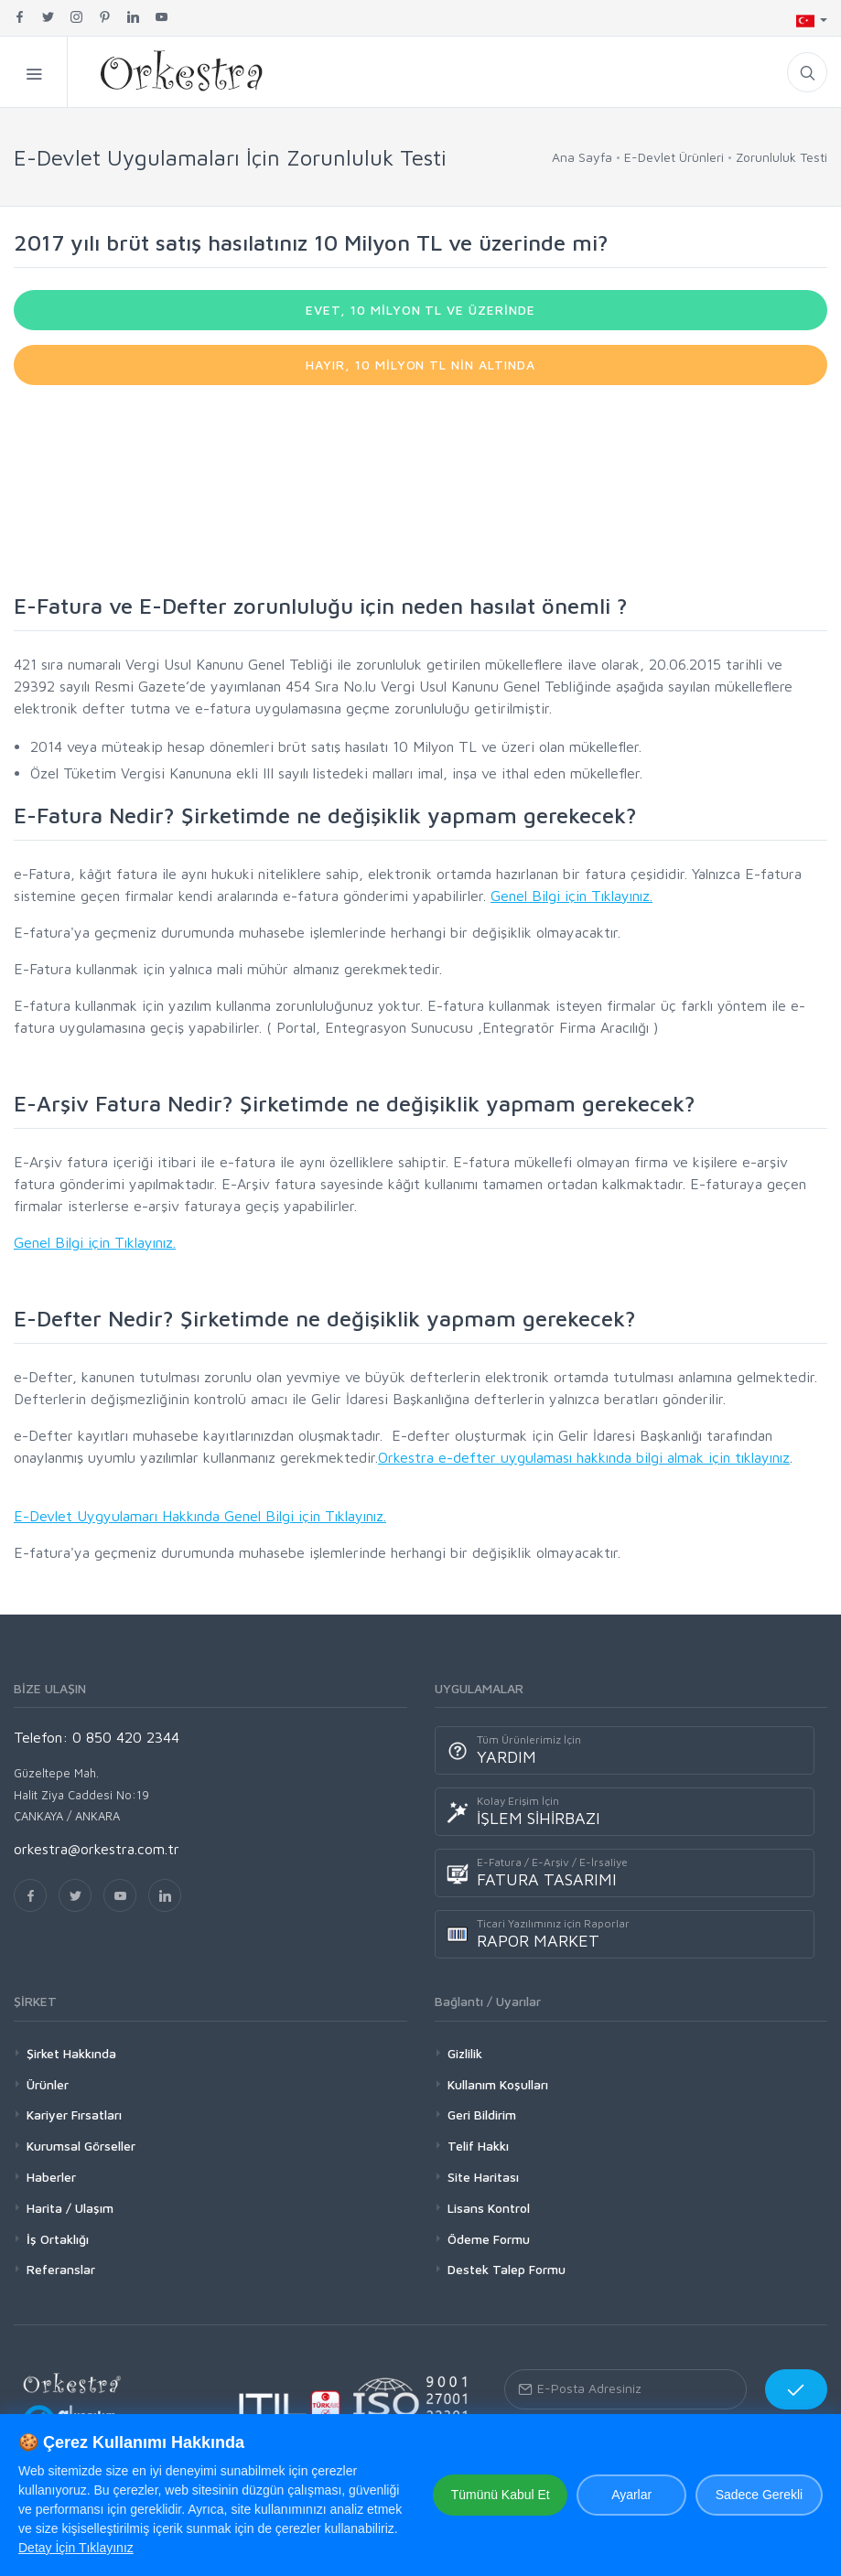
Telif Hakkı (478, 2145)
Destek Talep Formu (506, 2269)
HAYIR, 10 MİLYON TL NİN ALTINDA (420, 364)
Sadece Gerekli (759, 2494)
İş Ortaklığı (58, 2239)
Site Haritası (483, 2176)
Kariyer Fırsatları (74, 2114)
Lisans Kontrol (488, 2208)
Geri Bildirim (481, 2114)
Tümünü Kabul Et (498, 2494)
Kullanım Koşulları (497, 2084)
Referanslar (61, 2269)
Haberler (51, 2176)
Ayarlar (630, 2494)
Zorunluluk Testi (781, 157)
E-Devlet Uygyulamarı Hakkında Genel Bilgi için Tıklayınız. (200, 1516)
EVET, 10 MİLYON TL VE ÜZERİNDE (420, 309)
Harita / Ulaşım (70, 2208)
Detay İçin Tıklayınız (76, 2547)
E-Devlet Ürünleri (674, 157)
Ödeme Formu (488, 2239)
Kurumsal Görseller (81, 2145)
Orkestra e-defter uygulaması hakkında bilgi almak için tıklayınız (584, 1457)
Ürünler (48, 2084)
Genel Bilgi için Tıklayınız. (571, 895)
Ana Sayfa (582, 157)
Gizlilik (464, 2053)
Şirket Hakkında (71, 2053)
